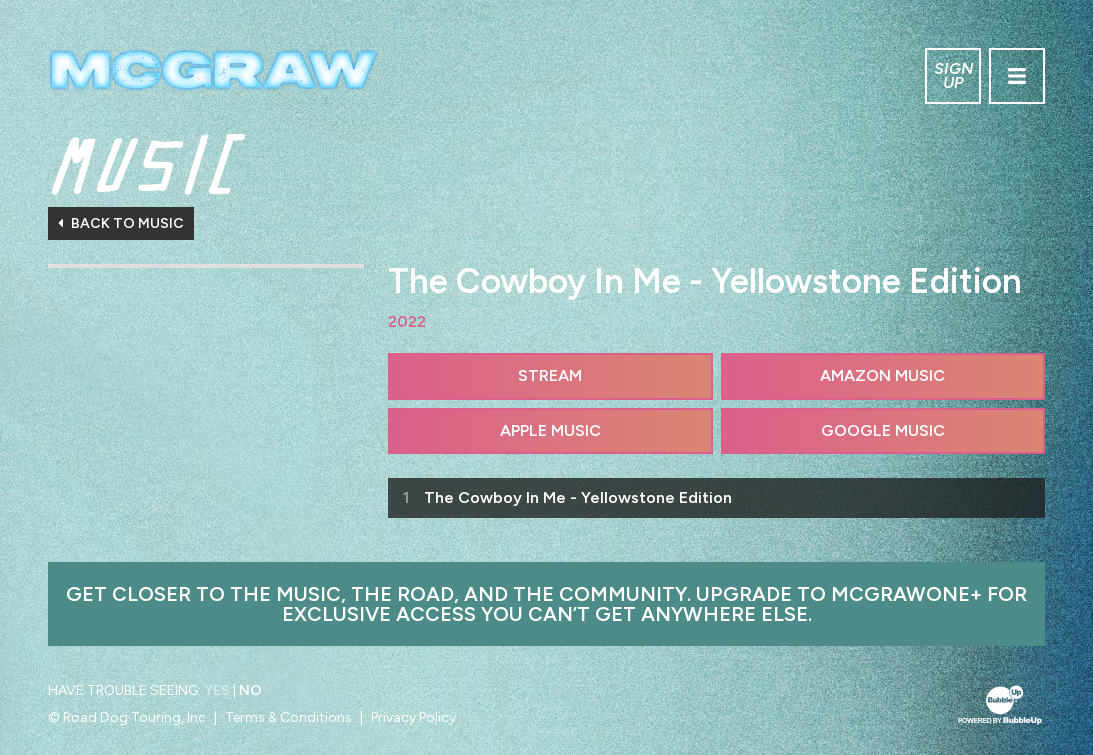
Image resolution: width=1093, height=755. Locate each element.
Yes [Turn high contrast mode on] (217, 690)
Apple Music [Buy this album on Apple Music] (550, 430)
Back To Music (121, 223)
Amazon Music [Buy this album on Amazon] (882, 375)
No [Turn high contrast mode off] (250, 690)
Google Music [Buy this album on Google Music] (883, 430)
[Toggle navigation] (1017, 76)
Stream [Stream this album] (550, 375)
